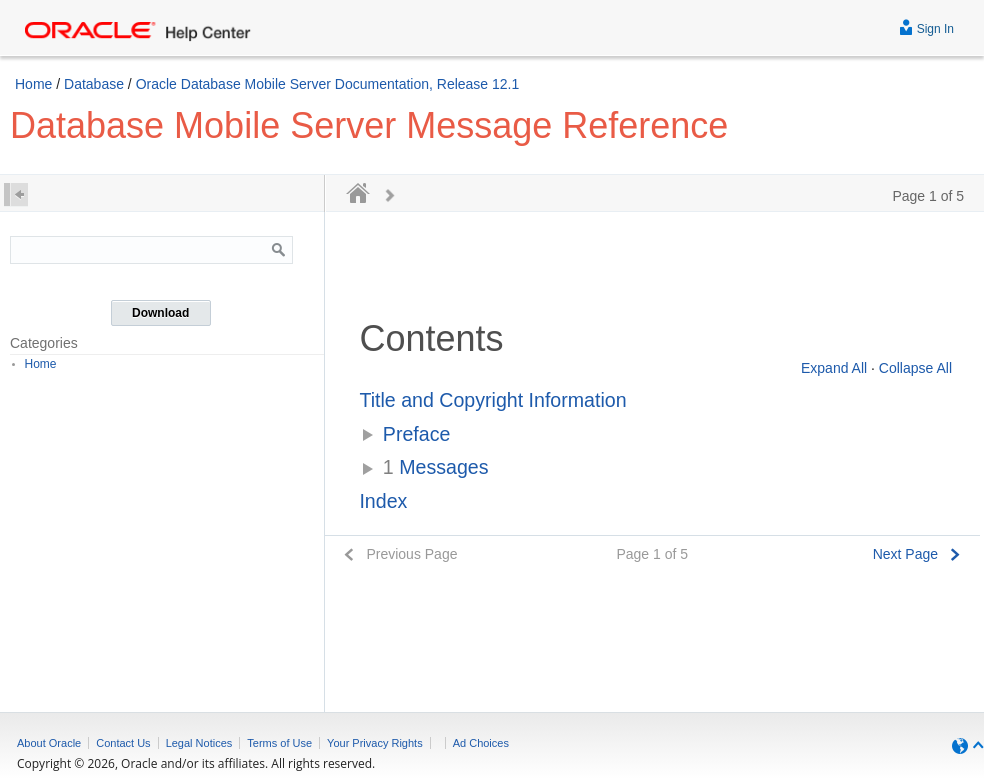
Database (94, 84)
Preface (417, 434)
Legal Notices (199, 743)
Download (160, 313)
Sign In (926, 26)
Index (383, 501)
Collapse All (915, 368)
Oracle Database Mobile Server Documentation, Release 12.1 (328, 84)
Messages (436, 467)
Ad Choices (481, 743)
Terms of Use (279, 743)
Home (33, 84)
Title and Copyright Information (492, 400)
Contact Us (123, 743)
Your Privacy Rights (375, 743)
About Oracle (49, 743)
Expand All (834, 368)
